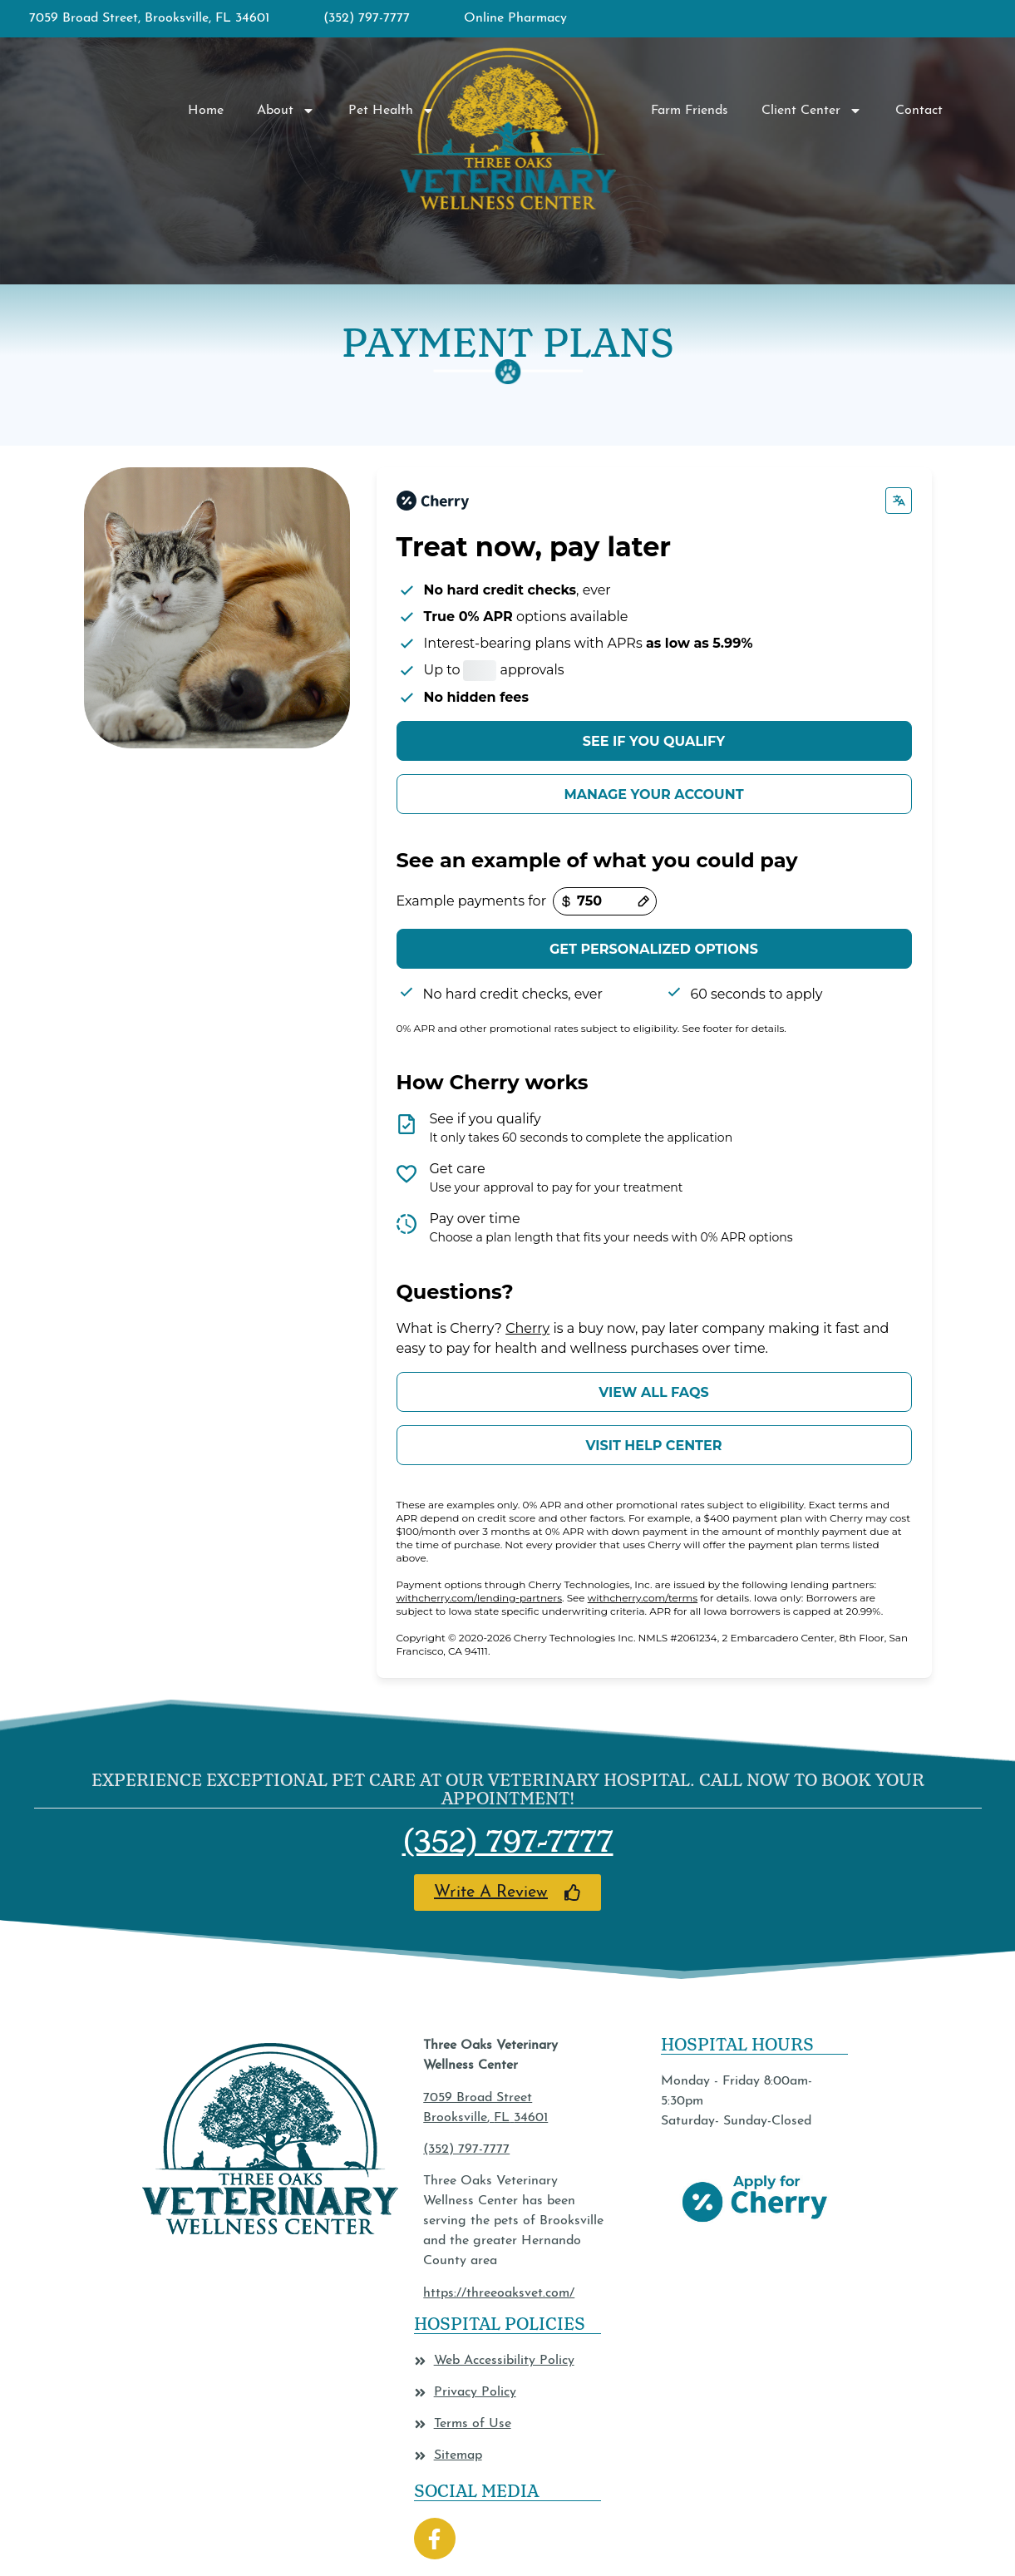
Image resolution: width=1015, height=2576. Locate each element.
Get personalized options (653, 949)
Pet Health (391, 111)
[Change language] (898, 500)
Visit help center (653, 1445)
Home (206, 110)
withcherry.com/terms (642, 1597)
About (286, 111)
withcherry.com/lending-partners (480, 1597)
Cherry (527, 1328)
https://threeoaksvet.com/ (498, 2293)
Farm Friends (689, 110)
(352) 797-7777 (507, 1841)
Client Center (811, 111)
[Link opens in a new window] (507, 1892)
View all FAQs (653, 1392)
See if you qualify (654, 741)
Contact (919, 110)
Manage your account (653, 794)
